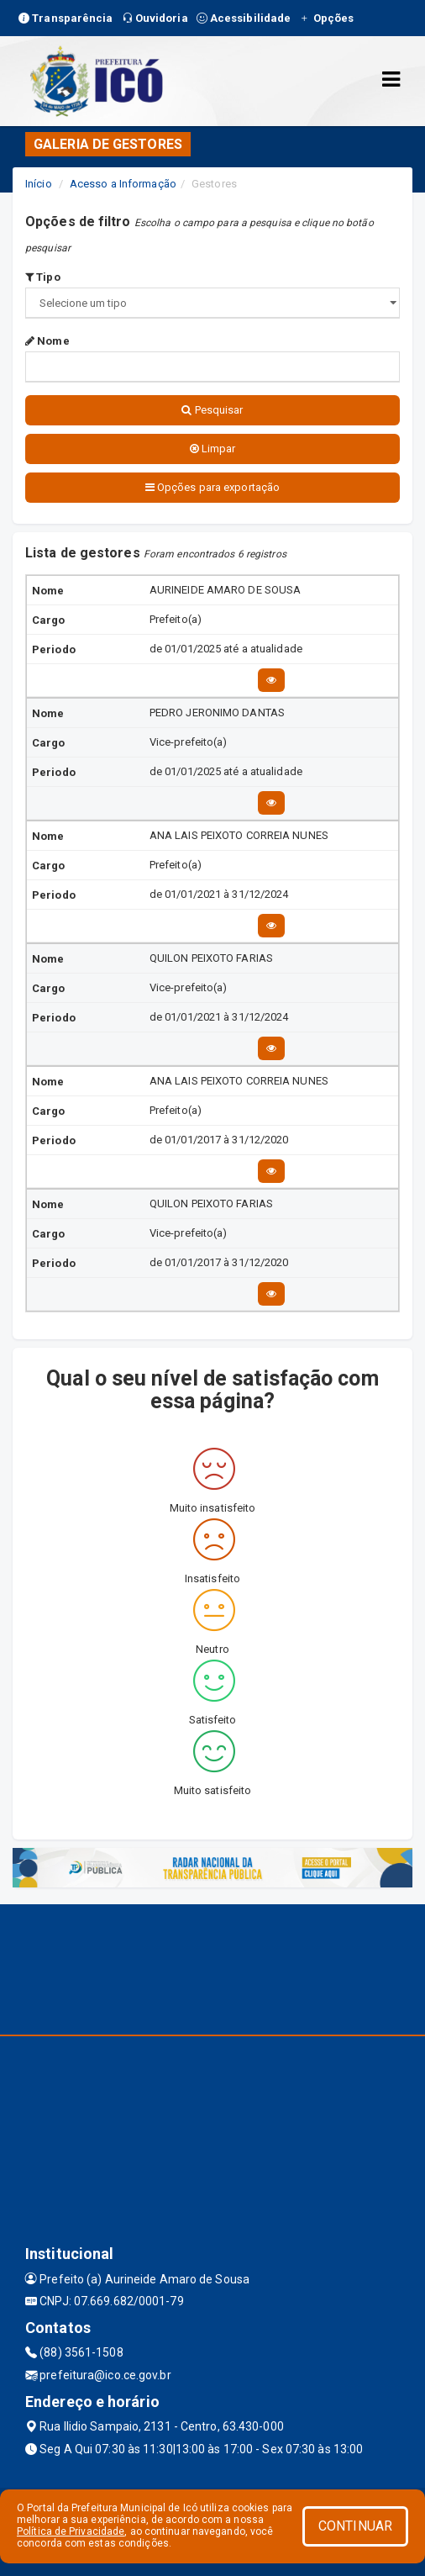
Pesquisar (212, 410)
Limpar (213, 448)
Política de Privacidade (70, 2531)
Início (38, 183)
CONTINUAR (355, 2526)
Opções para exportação (212, 487)
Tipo (42, 277)
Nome (47, 341)
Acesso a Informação (123, 183)
